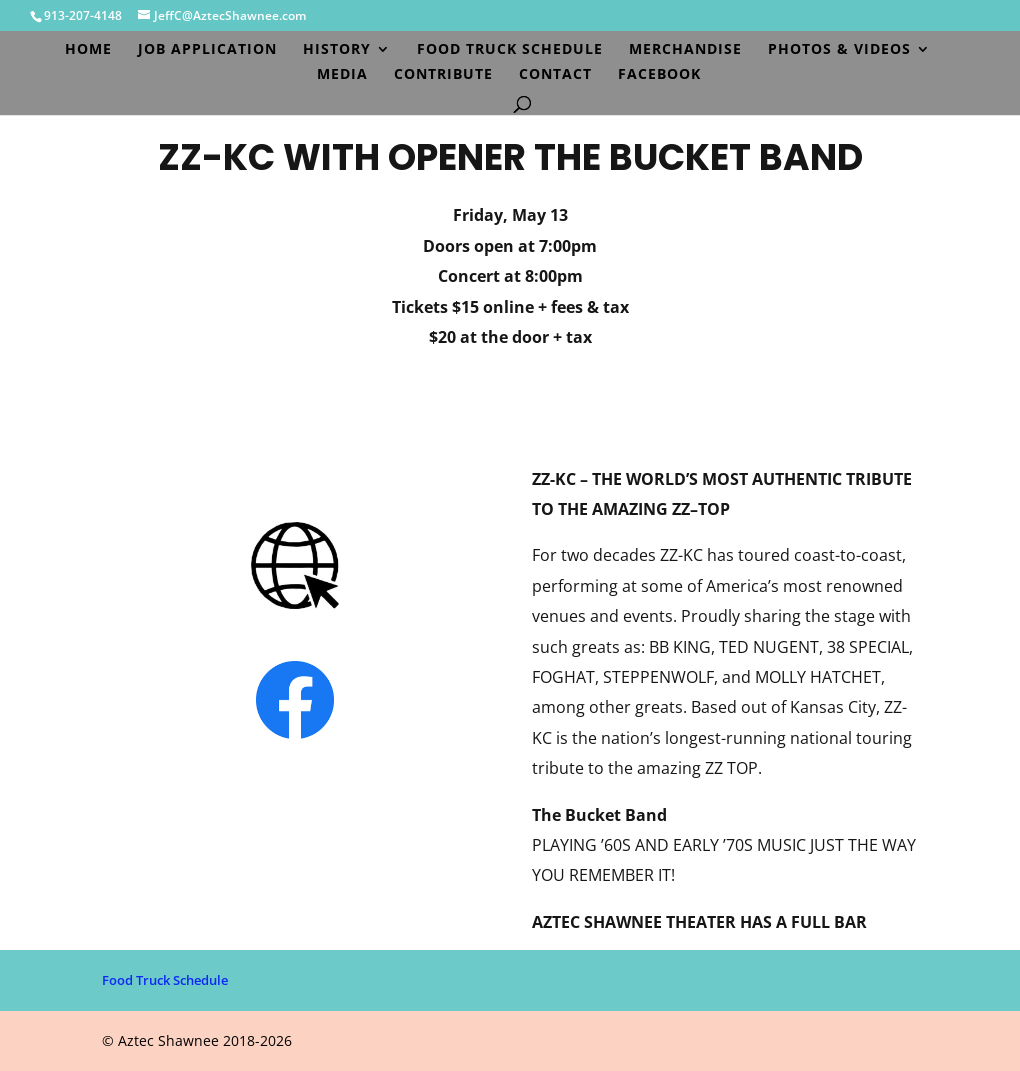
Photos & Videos (839, 50)
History (337, 50)
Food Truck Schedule (510, 50)
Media (342, 75)
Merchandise (685, 50)
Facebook (659, 75)
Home (88, 50)
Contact (555, 75)
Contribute (443, 75)
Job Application (207, 50)
